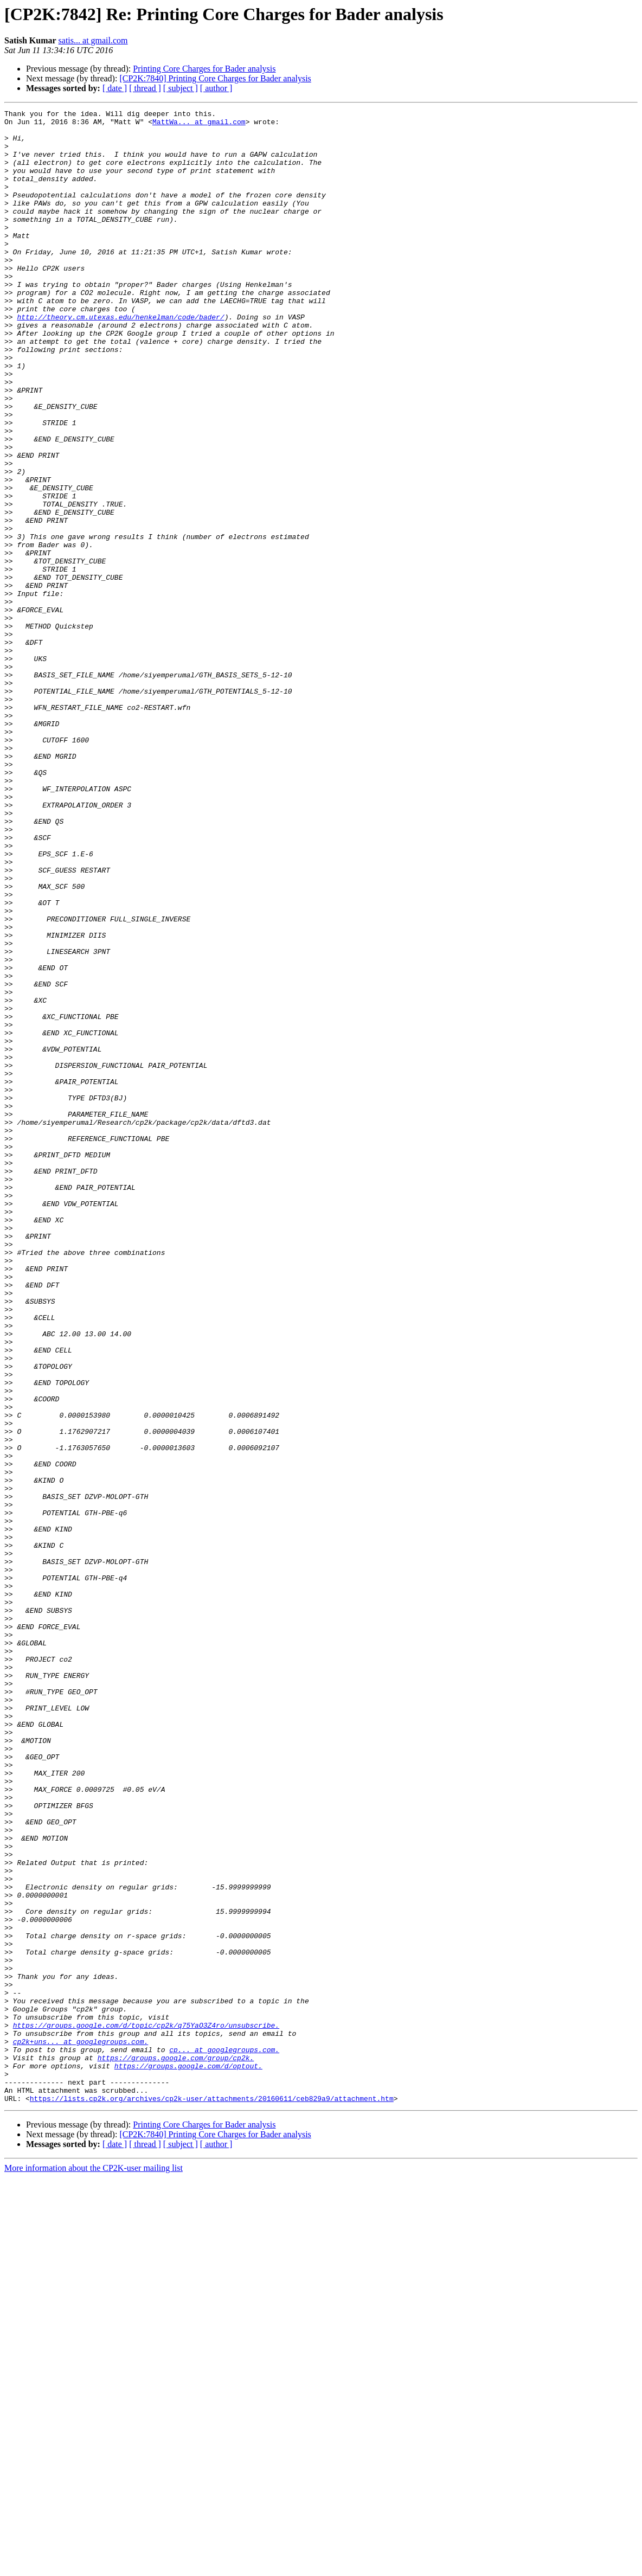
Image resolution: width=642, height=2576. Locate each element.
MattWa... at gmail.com (199, 125)
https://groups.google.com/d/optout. (188, 2458)
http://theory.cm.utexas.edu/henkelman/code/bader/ (120, 359)
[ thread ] (145, 88)
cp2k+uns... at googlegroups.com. (81, 2428)
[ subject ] (180, 88)
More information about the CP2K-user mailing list (93, 2566)
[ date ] (114, 88)
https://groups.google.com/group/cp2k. (176, 2448)
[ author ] (216, 88)
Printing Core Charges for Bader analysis (204, 68)
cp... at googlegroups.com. (224, 2438)
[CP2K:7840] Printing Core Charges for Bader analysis (215, 78)
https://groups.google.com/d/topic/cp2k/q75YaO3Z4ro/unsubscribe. (146, 2409)
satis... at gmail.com (93, 40)
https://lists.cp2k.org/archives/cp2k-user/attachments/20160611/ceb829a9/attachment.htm (212, 2497)
